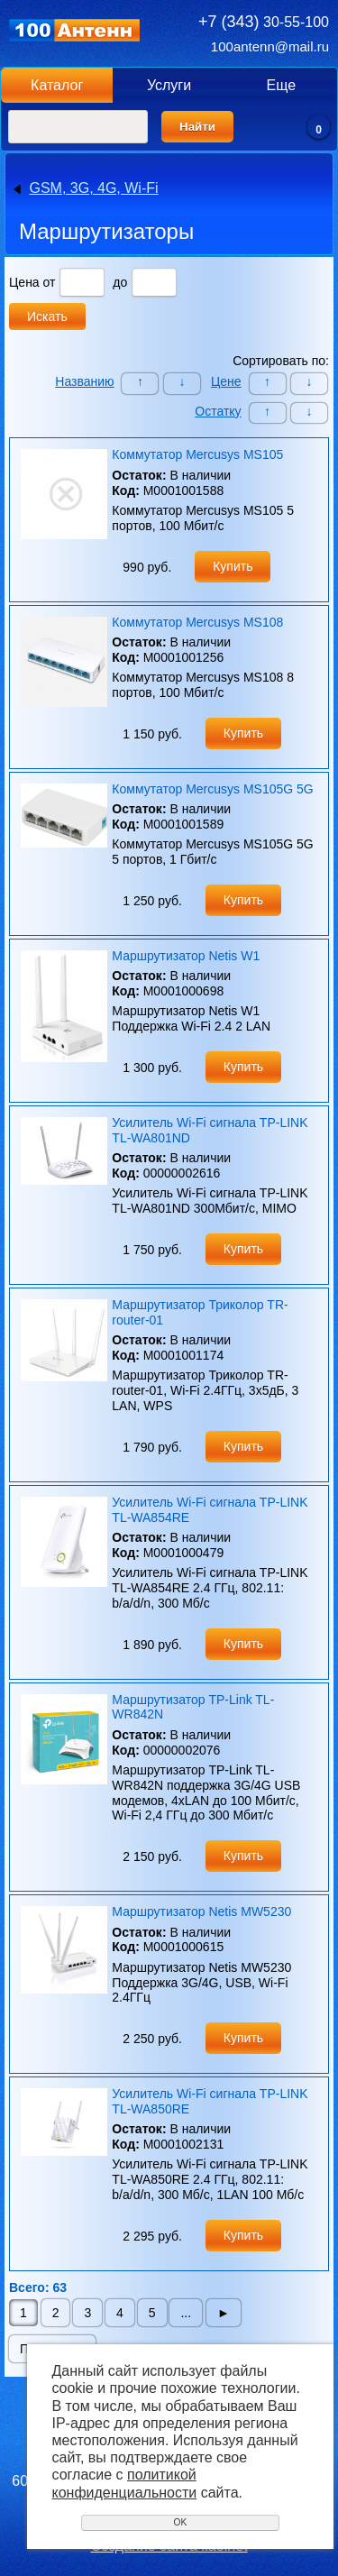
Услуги (169, 85)
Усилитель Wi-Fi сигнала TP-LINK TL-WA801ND (209, 1130)
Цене (226, 381)
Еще (282, 85)
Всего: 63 (38, 2287)
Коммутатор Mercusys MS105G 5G (212, 789)
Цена (24, 282)
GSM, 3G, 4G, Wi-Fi (93, 188)
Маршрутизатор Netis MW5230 (201, 1911)
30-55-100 (263, 22)
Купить (232, 566)
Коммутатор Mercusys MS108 (197, 622)
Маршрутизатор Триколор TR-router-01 (200, 1312)
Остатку (218, 411)
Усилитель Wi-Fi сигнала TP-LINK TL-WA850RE (209, 2101)
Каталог (57, 85)
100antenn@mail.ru (270, 46)
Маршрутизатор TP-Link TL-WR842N (193, 1707)
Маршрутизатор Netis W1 (186, 956)
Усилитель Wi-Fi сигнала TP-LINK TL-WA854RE (209, 1510)
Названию (84, 381)
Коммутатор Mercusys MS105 (197, 454)
